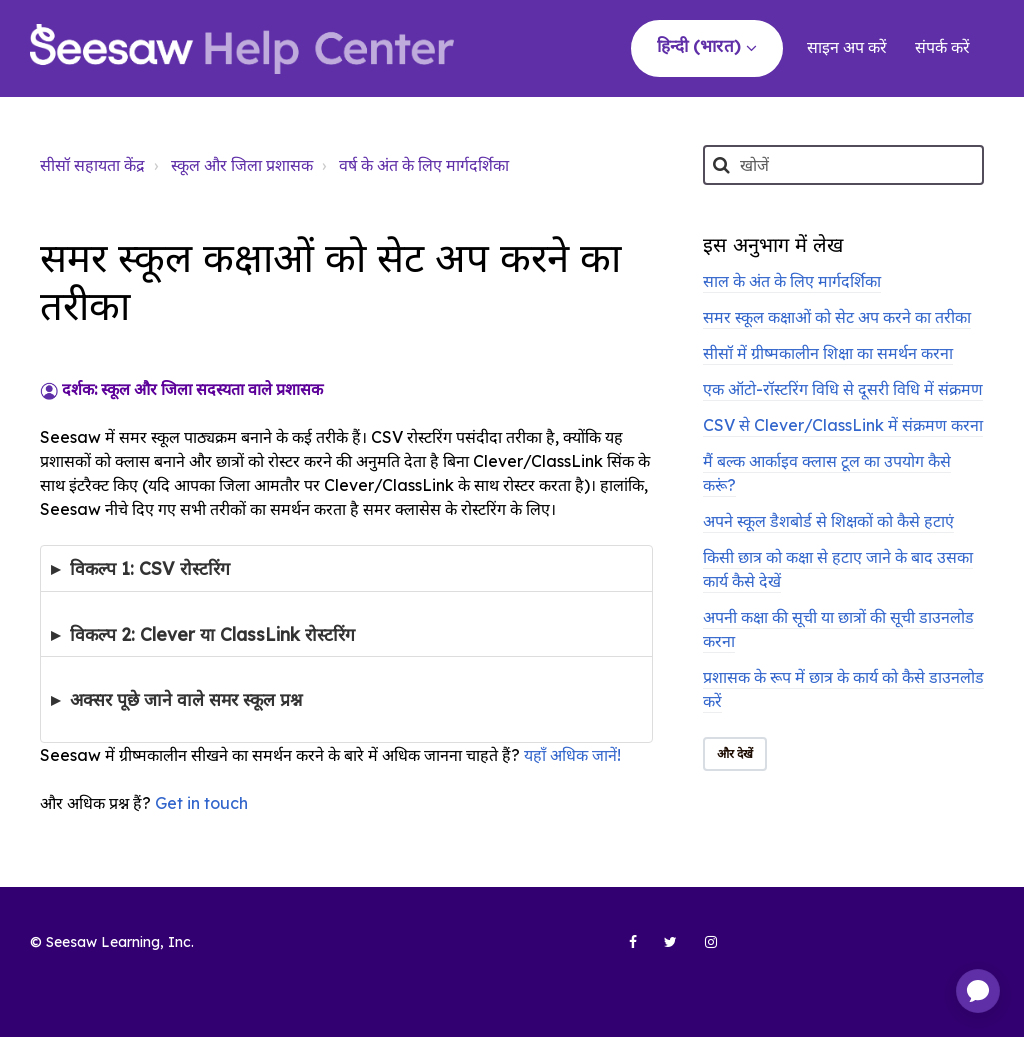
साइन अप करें (847, 47)
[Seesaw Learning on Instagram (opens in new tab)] (702, 950)
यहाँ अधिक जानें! (572, 755)
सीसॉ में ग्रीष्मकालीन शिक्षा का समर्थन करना (828, 353)
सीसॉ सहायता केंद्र (92, 165)
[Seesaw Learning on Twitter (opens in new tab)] (662, 950)
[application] (978, 991)
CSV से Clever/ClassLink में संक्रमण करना (843, 425)
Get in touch (201, 803)
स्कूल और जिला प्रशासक (242, 165)
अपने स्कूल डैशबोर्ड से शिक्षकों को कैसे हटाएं (828, 521)
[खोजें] (843, 165)
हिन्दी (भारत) (701, 45)
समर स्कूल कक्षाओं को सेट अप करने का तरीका (837, 317)
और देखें (735, 753)
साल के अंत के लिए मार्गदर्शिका (792, 281)
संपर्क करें (942, 47)
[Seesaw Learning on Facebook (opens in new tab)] (622, 950)
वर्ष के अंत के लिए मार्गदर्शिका (424, 165)
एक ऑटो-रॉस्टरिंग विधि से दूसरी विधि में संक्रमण (843, 389)
